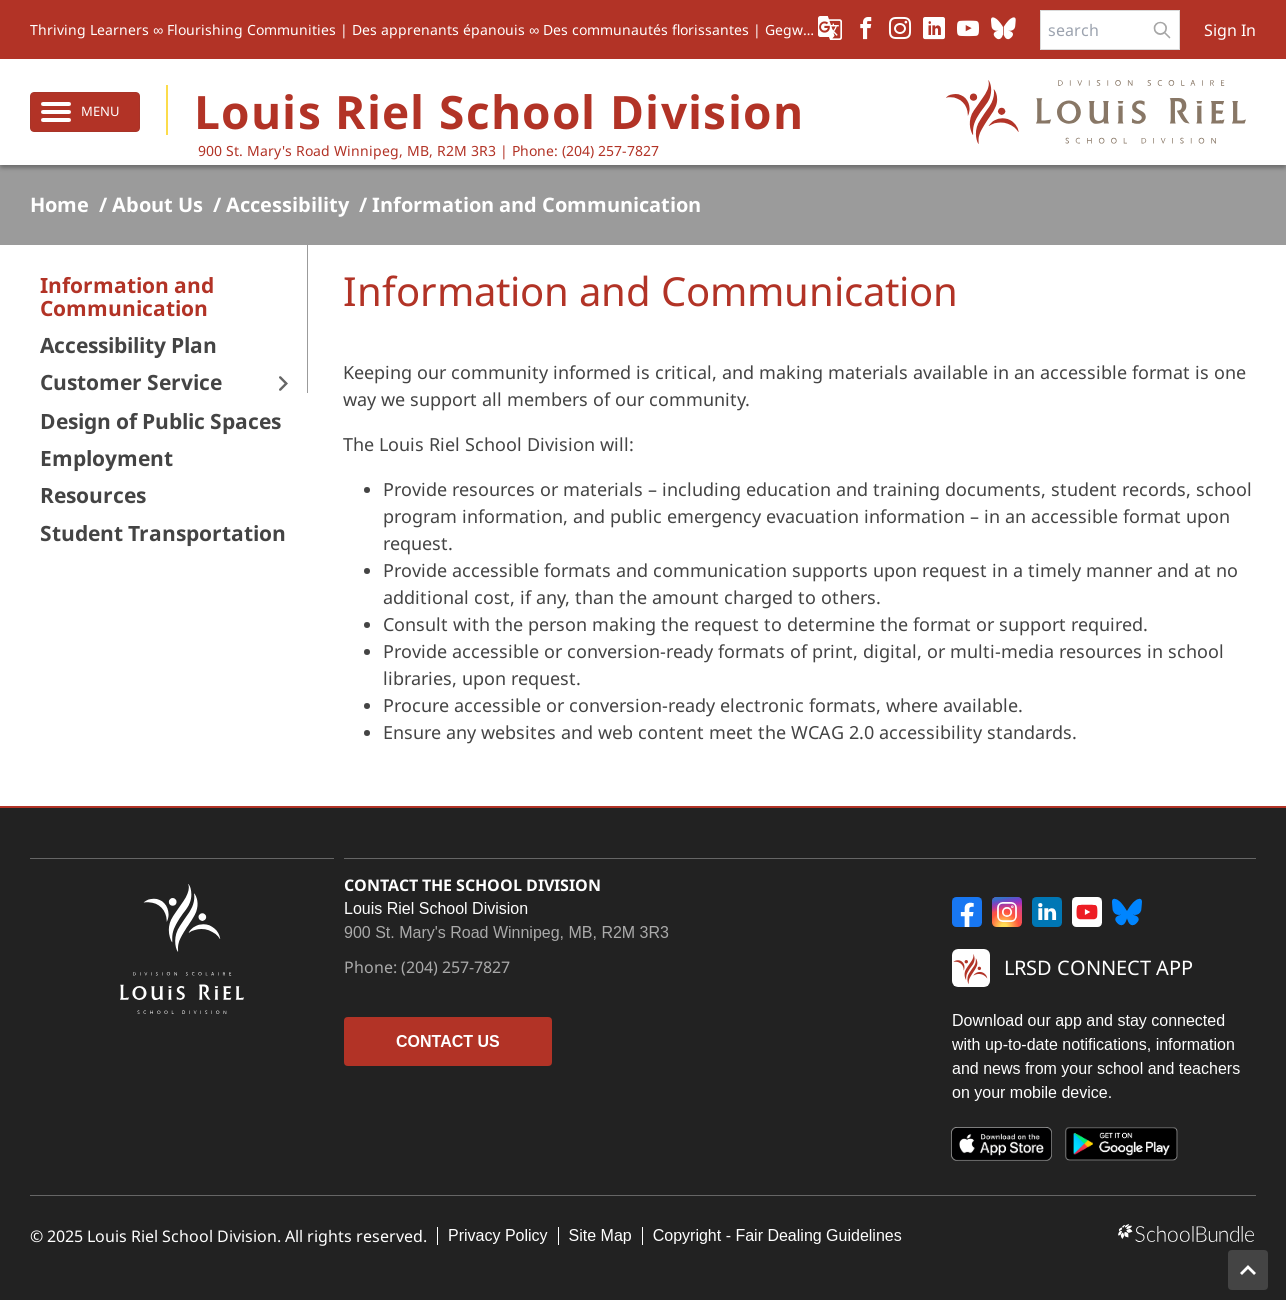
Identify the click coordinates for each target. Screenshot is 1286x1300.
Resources (93, 495)
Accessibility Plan (128, 345)
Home (59, 205)
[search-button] (1162, 30)
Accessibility (287, 205)
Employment (106, 458)
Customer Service (131, 382)
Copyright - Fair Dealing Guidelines (777, 1235)
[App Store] (1002, 1148)
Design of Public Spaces (160, 421)
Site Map (600, 1235)
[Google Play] (1122, 1148)
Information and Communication (536, 205)
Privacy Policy (498, 1235)
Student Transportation (163, 533)
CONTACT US (448, 1041)
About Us (157, 205)
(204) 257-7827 (455, 967)
